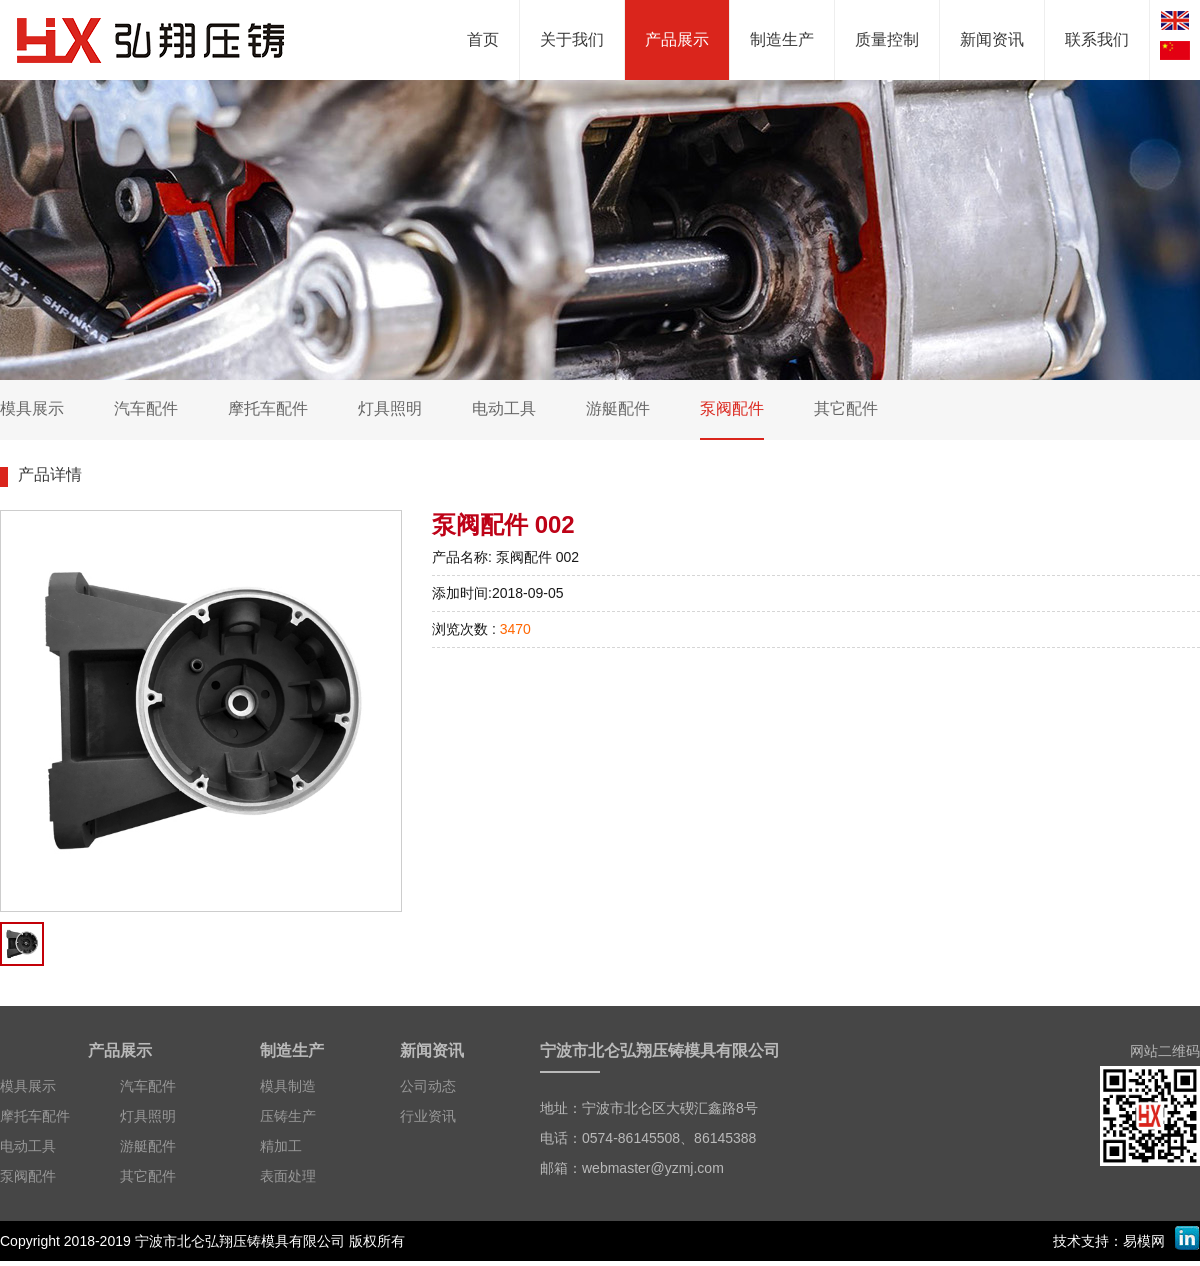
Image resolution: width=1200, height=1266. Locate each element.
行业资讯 (428, 1116)
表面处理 (288, 1176)
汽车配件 (148, 1086)
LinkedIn (1187, 1238)
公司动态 (428, 1086)
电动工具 (28, 1146)
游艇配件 (148, 1146)
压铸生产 (288, 1116)
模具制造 (288, 1086)
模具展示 (28, 1086)
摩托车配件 (35, 1116)
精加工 (281, 1146)
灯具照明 (148, 1116)
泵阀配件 (28, 1176)
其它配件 (148, 1176)
